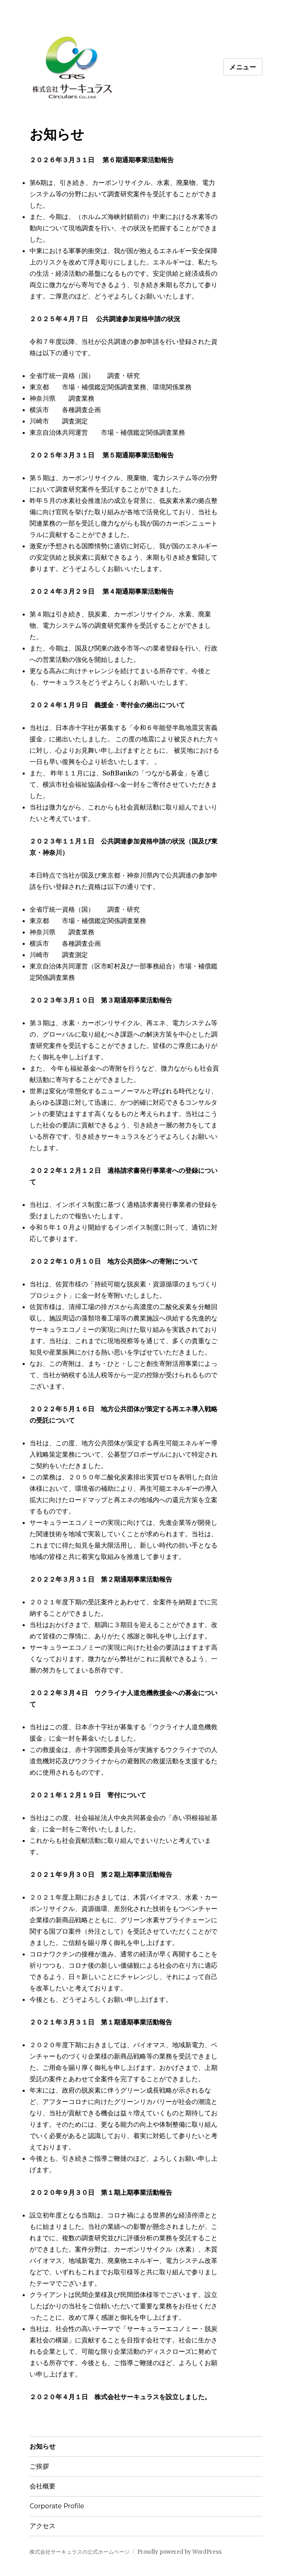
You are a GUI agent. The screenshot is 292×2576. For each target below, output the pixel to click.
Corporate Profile (57, 2506)
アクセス (42, 2526)
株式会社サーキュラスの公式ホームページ (80, 2551)
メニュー (242, 67)
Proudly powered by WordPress (179, 2551)
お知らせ (42, 2446)
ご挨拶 (39, 2466)
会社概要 (42, 2486)
